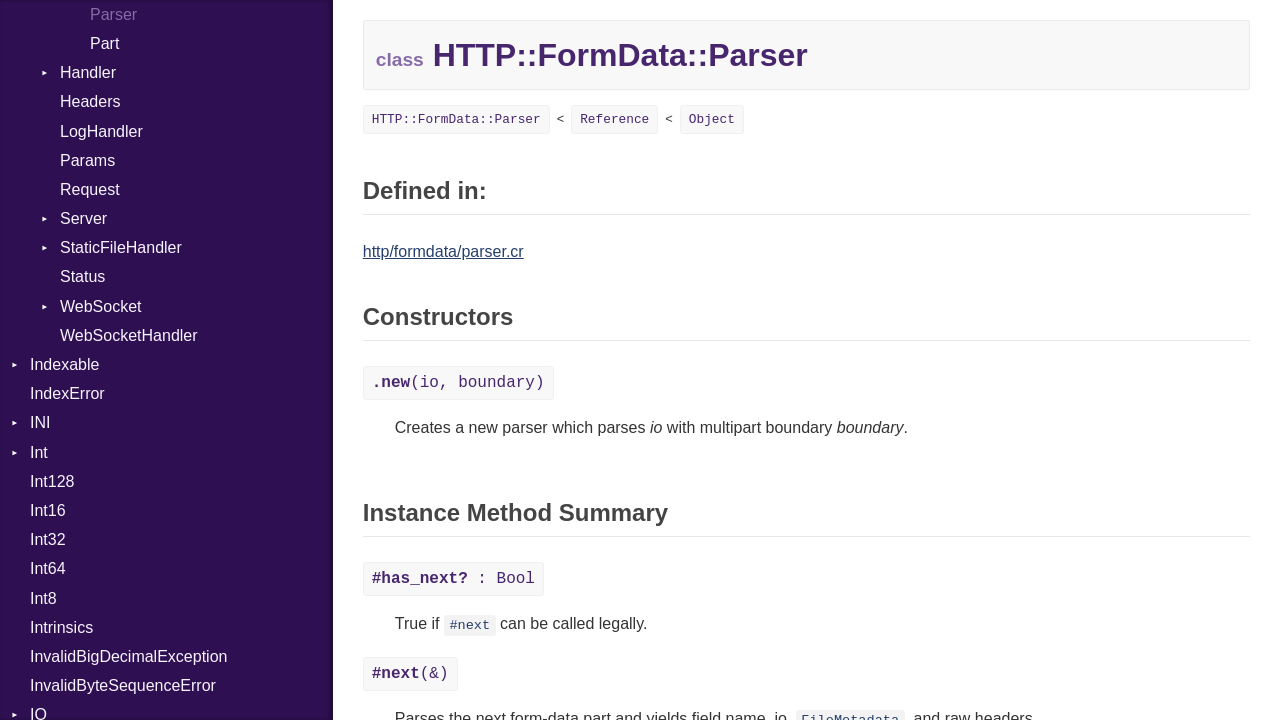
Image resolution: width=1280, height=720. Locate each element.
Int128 (52, 481)
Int (39, 452)
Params (87, 160)
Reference (614, 119)
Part (104, 43)
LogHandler (101, 131)
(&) (410, 674)
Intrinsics (61, 627)
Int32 (48, 539)
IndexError (67, 393)
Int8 (43, 598)
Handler (88, 72)
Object (712, 119)
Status (82, 276)
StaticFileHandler (121, 247)
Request (90, 189)
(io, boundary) (458, 383)
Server (83, 218)
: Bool (453, 579)
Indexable (64, 364)
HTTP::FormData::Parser (456, 119)
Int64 (48, 568)
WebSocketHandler (129, 335)
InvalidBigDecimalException (128, 656)
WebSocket (101, 306)
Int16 (48, 510)
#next (469, 625)
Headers (90, 101)
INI (40, 422)
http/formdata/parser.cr (443, 251)
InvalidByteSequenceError (123, 685)
